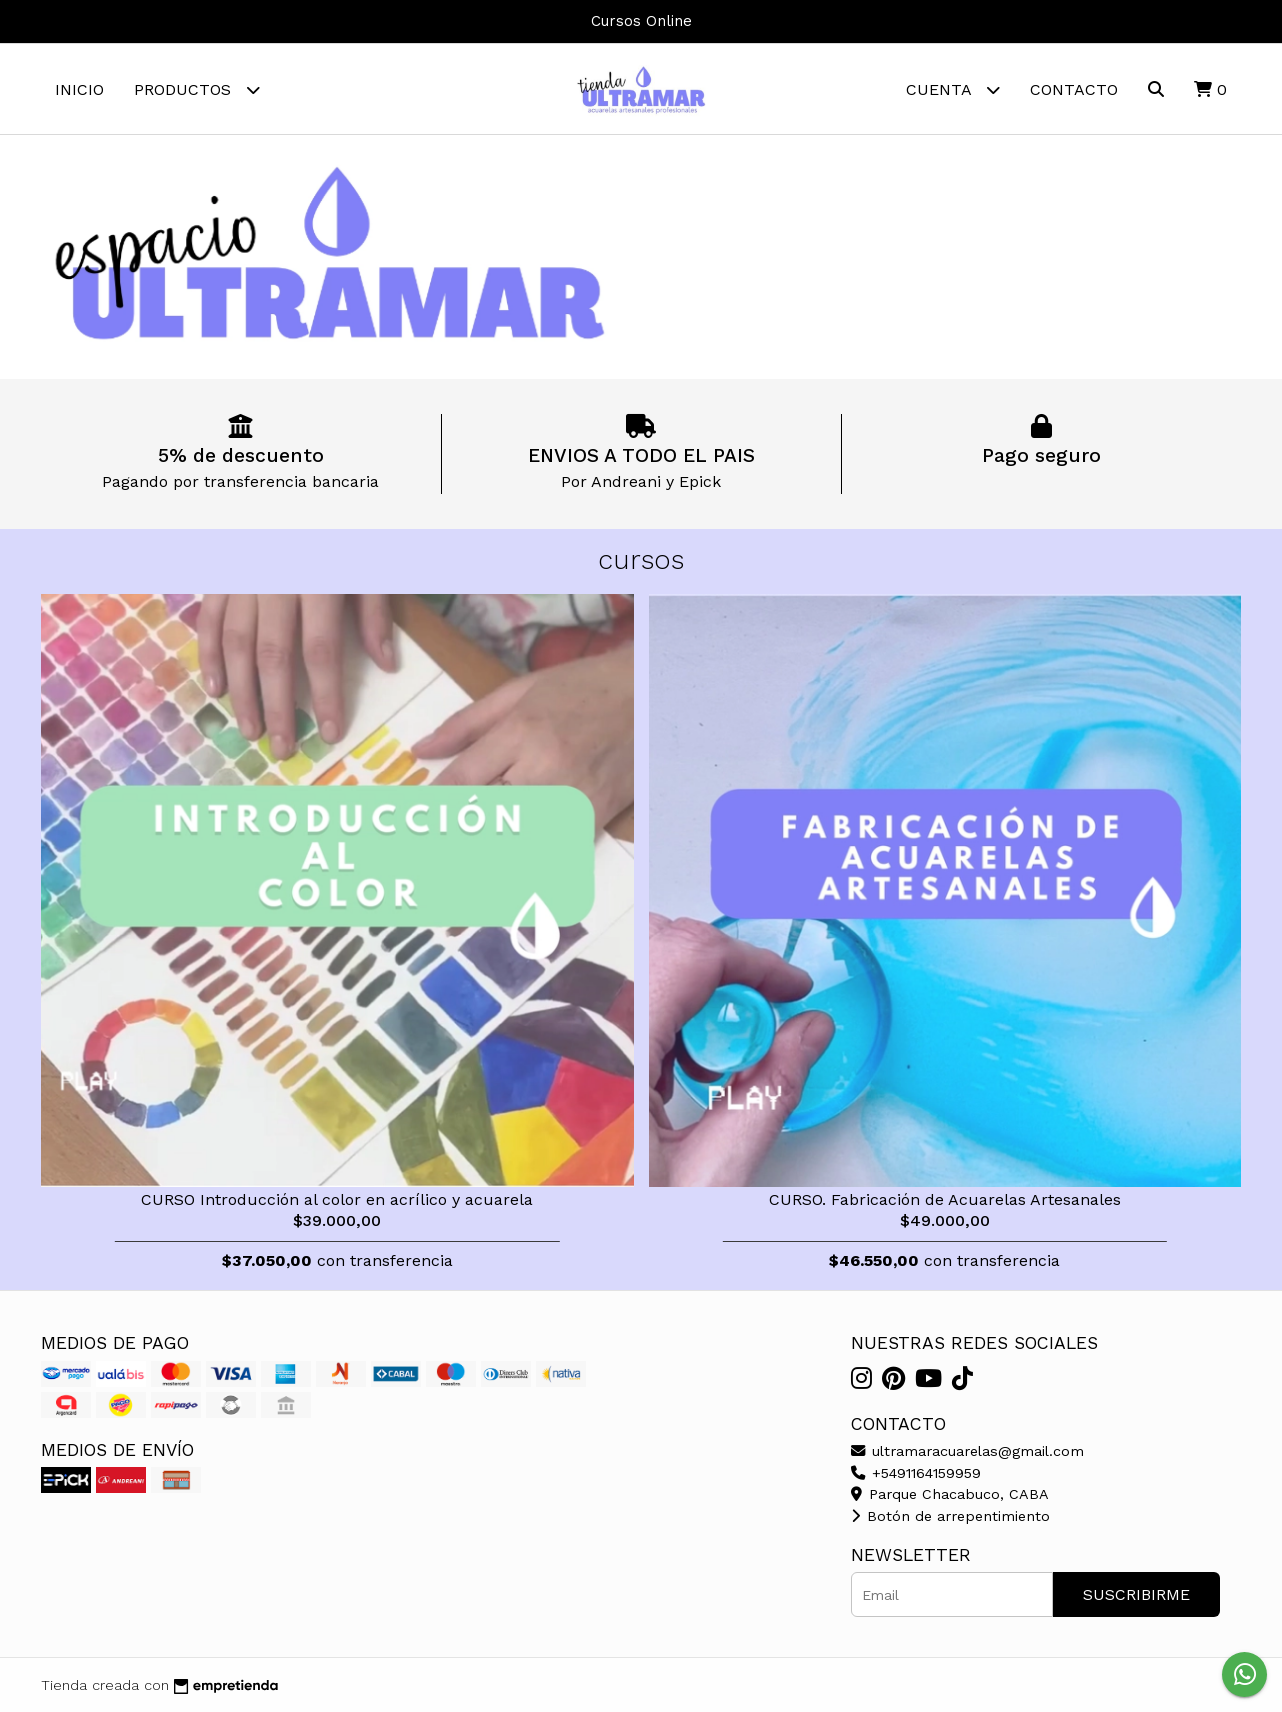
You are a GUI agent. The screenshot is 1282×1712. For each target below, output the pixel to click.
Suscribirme (1136, 1594)
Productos (197, 89)
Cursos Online (641, 21)
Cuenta (953, 89)
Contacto (1074, 89)
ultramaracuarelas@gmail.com (967, 1451)
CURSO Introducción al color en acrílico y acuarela (337, 1199)
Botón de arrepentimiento (950, 1516)
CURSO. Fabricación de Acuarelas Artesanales (945, 1199)
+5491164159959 (916, 1473)
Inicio (79, 89)
